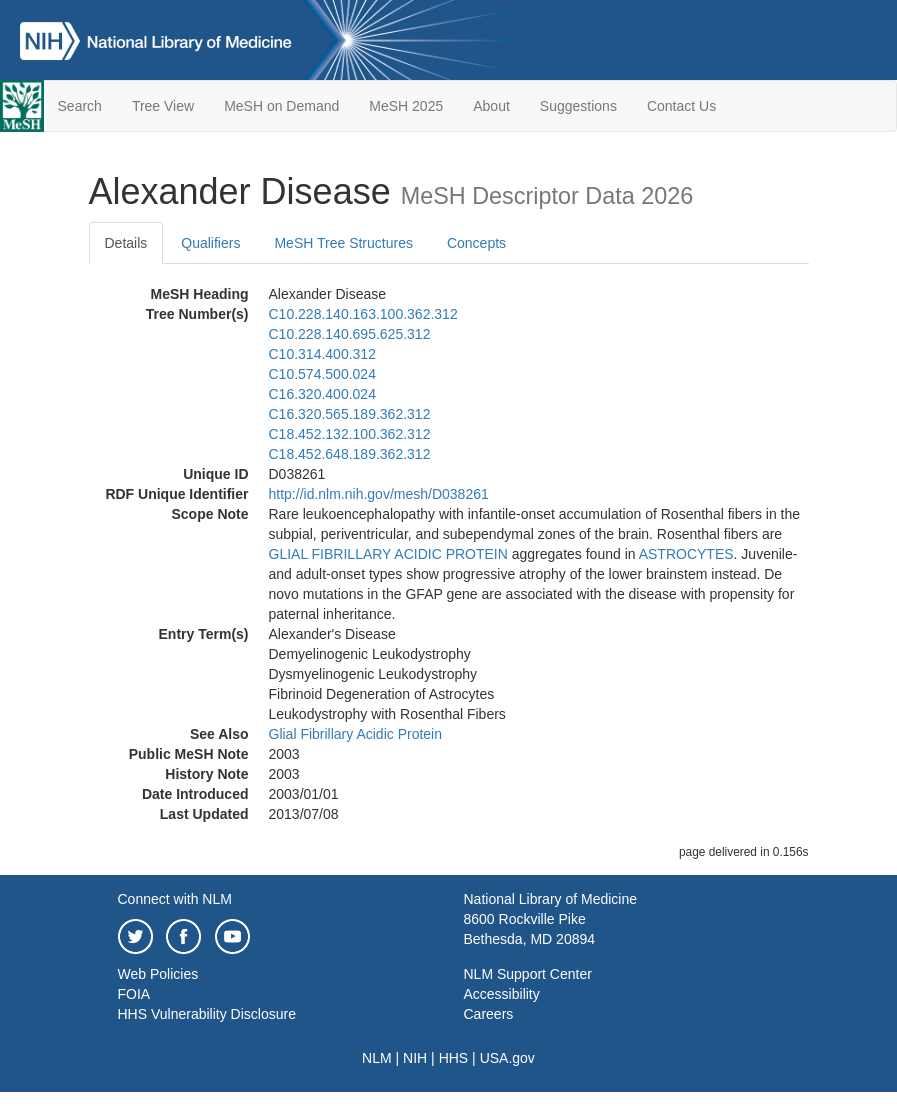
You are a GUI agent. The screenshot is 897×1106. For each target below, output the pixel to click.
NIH (415, 1058)
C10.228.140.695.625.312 (350, 334)
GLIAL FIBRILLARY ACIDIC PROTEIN (388, 554)
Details (126, 243)
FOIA (134, 994)
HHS (454, 1058)
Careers (489, 1014)
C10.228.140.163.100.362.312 (363, 314)
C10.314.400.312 (322, 354)
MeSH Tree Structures (343, 243)
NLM (377, 1058)
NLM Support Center (528, 974)
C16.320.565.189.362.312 (350, 414)
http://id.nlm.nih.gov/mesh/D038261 (379, 494)
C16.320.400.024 (322, 394)
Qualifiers (210, 243)
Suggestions (578, 106)
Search (80, 106)
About (491, 106)
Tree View (163, 106)
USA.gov (507, 1058)
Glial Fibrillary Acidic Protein (356, 734)
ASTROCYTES (686, 554)
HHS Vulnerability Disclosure (207, 1014)
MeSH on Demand (281, 106)
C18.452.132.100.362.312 (350, 434)
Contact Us (681, 106)
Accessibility (502, 994)
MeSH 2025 (406, 106)
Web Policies (158, 974)
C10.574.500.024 (322, 374)
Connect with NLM (175, 899)
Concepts (476, 243)
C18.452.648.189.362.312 (350, 454)
